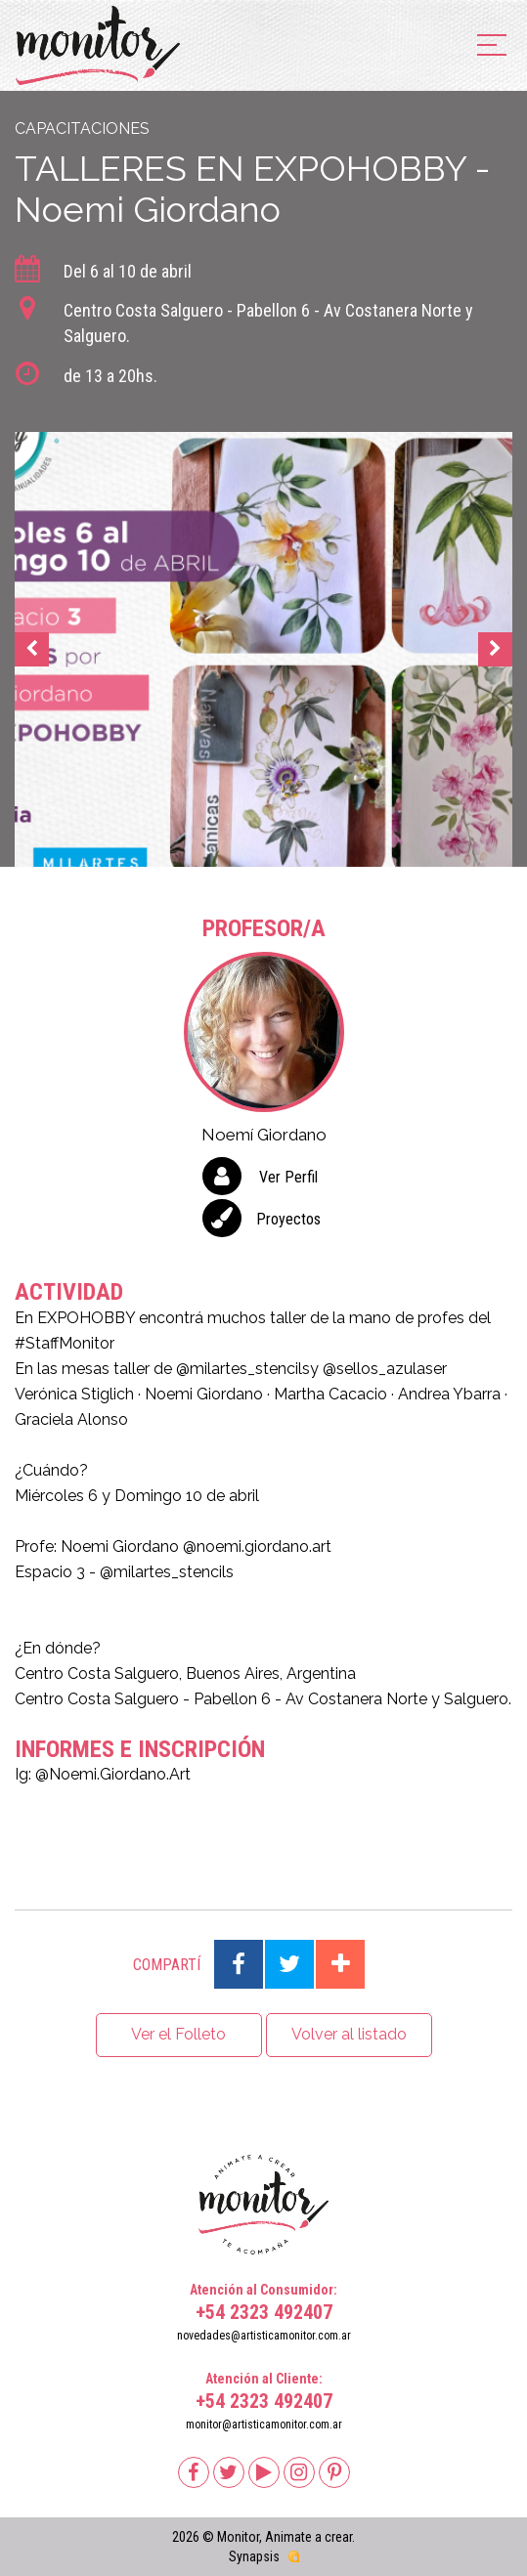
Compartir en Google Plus (340, 1964)
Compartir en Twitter (289, 1964)
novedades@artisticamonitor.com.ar (264, 2335)
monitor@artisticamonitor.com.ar (264, 2424)
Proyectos (288, 1219)
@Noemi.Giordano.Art (113, 1774)
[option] (263, 649)
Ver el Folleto (178, 2034)
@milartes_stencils (243, 1368)
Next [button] (495, 649)
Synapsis (254, 2556)
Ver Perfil (288, 1177)
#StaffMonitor (64, 1343)
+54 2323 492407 (264, 2312)
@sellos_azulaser (385, 1368)
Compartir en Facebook (238, 1964)
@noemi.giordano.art (257, 1546)
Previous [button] (32, 649)
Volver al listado (349, 2034)
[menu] (491, 46)
